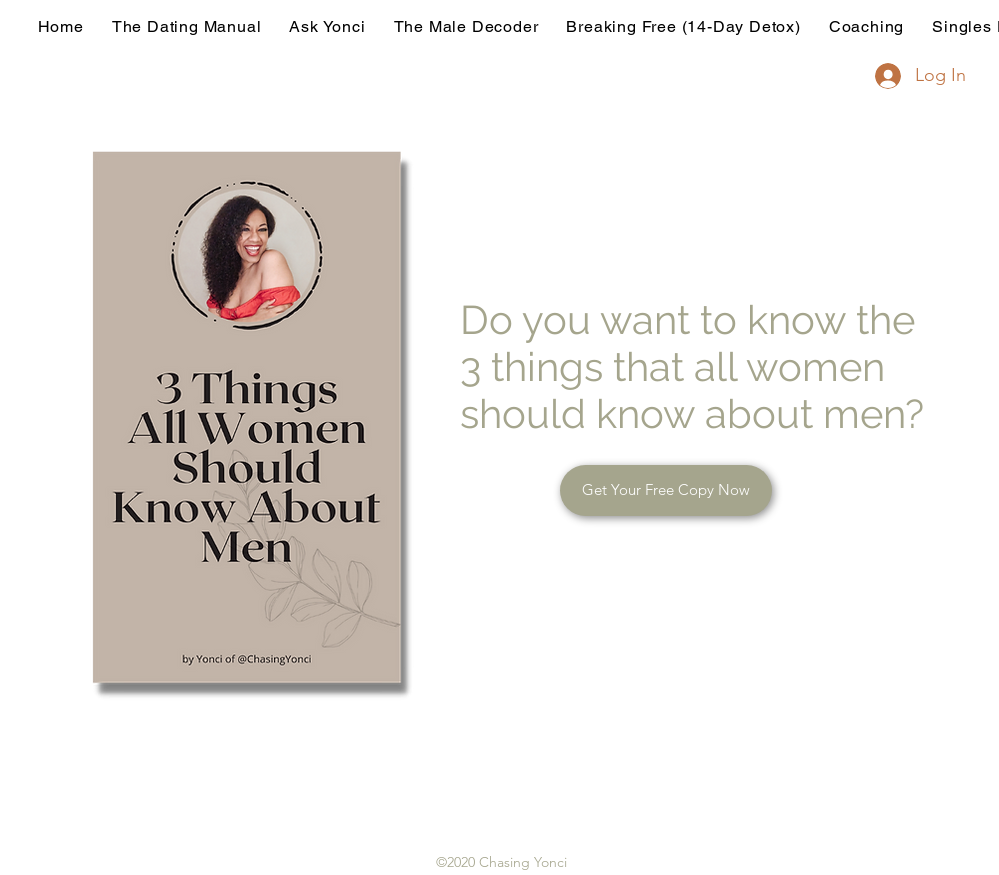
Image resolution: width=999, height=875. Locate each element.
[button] (666, 490)
